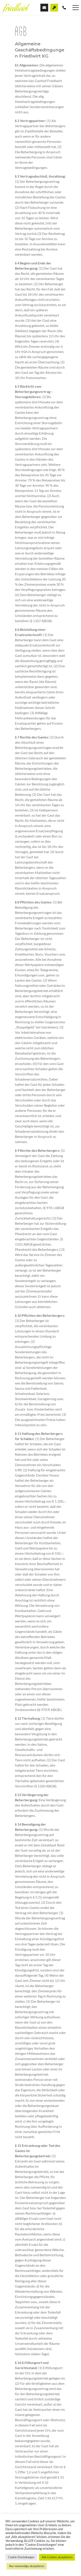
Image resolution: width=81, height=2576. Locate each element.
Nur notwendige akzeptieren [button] (26, 2566)
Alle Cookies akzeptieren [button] (57, 2557)
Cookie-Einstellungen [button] (21, 2557)
